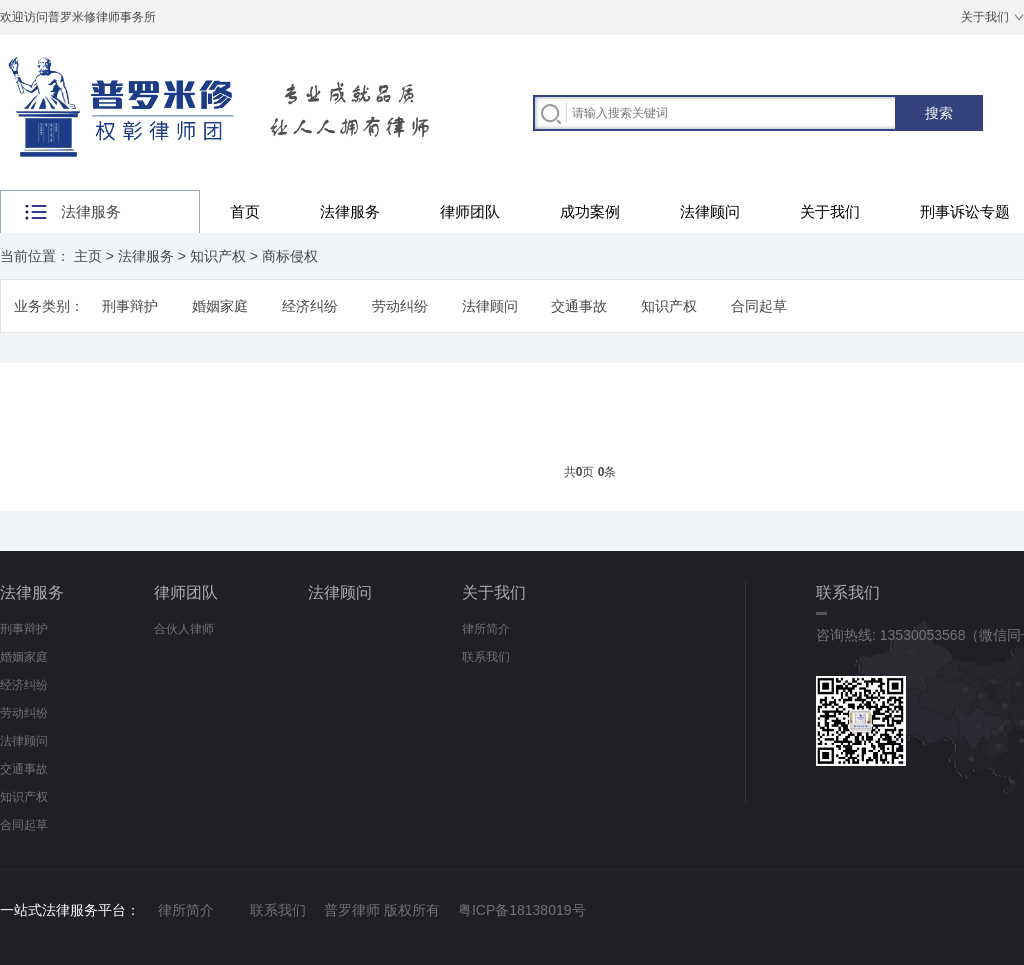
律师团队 (470, 211)
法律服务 (350, 211)
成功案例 (590, 211)
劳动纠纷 (400, 306)
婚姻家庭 (220, 306)
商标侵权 (290, 256)
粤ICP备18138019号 (522, 910)
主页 (88, 256)
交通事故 (579, 306)
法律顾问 (710, 211)
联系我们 (486, 657)
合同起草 (759, 306)
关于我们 (985, 17)
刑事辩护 (130, 306)
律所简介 (486, 629)
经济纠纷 (310, 306)
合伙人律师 (184, 629)
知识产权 (218, 256)
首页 (245, 211)
